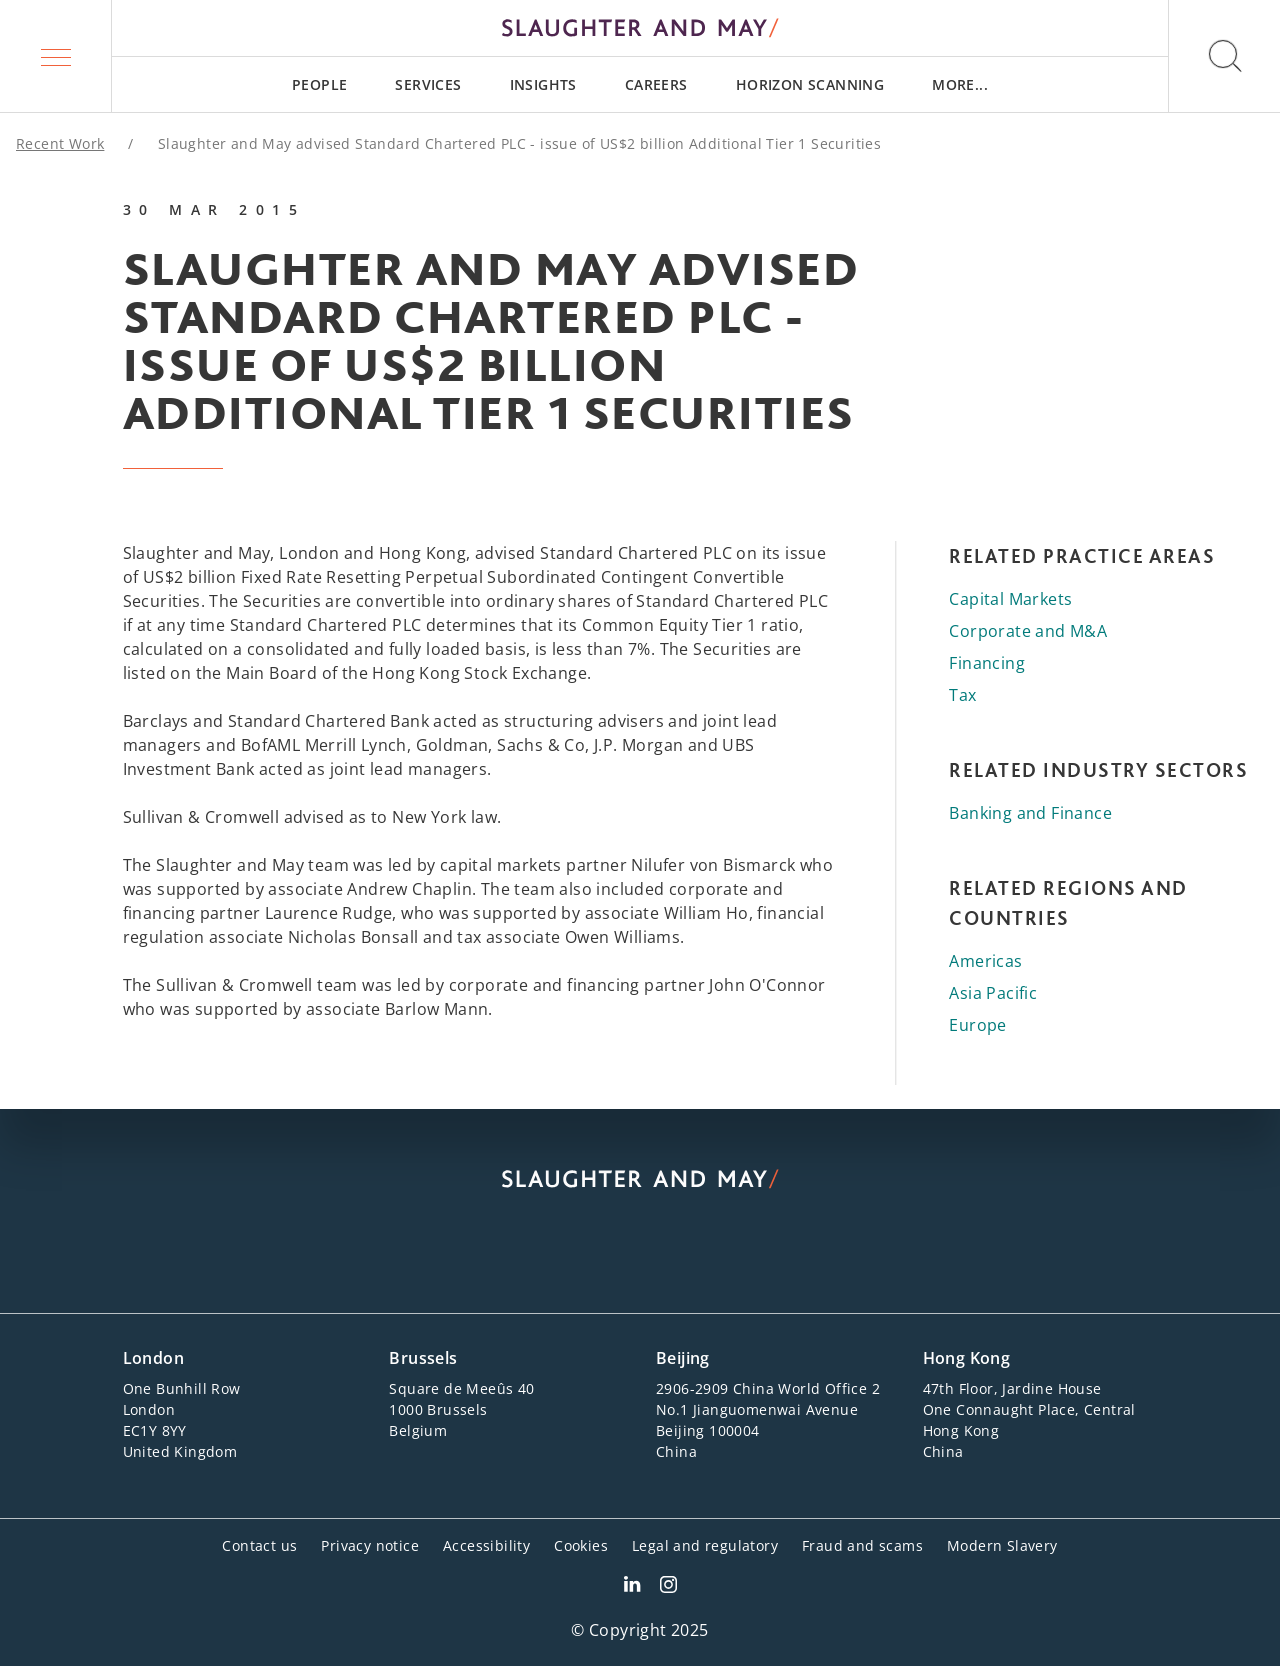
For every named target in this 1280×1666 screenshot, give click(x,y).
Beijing (683, 1358)
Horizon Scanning (810, 84)
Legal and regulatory (705, 1545)
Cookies (581, 1545)
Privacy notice (370, 1545)
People (319, 84)
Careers (656, 84)
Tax (962, 695)
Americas (985, 961)
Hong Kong (967, 1358)
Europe (977, 1025)
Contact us (259, 1545)
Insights (543, 84)
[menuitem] (319, 84)
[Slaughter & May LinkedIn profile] (632, 1587)
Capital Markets (1010, 599)
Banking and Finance (1030, 813)
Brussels (423, 1358)
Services (428, 84)
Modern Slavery (1002, 1545)
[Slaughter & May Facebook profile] (668, 1587)
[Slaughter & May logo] (640, 28)
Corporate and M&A (1028, 631)
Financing (987, 663)
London (153, 1358)
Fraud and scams (862, 1545)
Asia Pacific (993, 993)
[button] (56, 56)
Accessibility (486, 1545)
